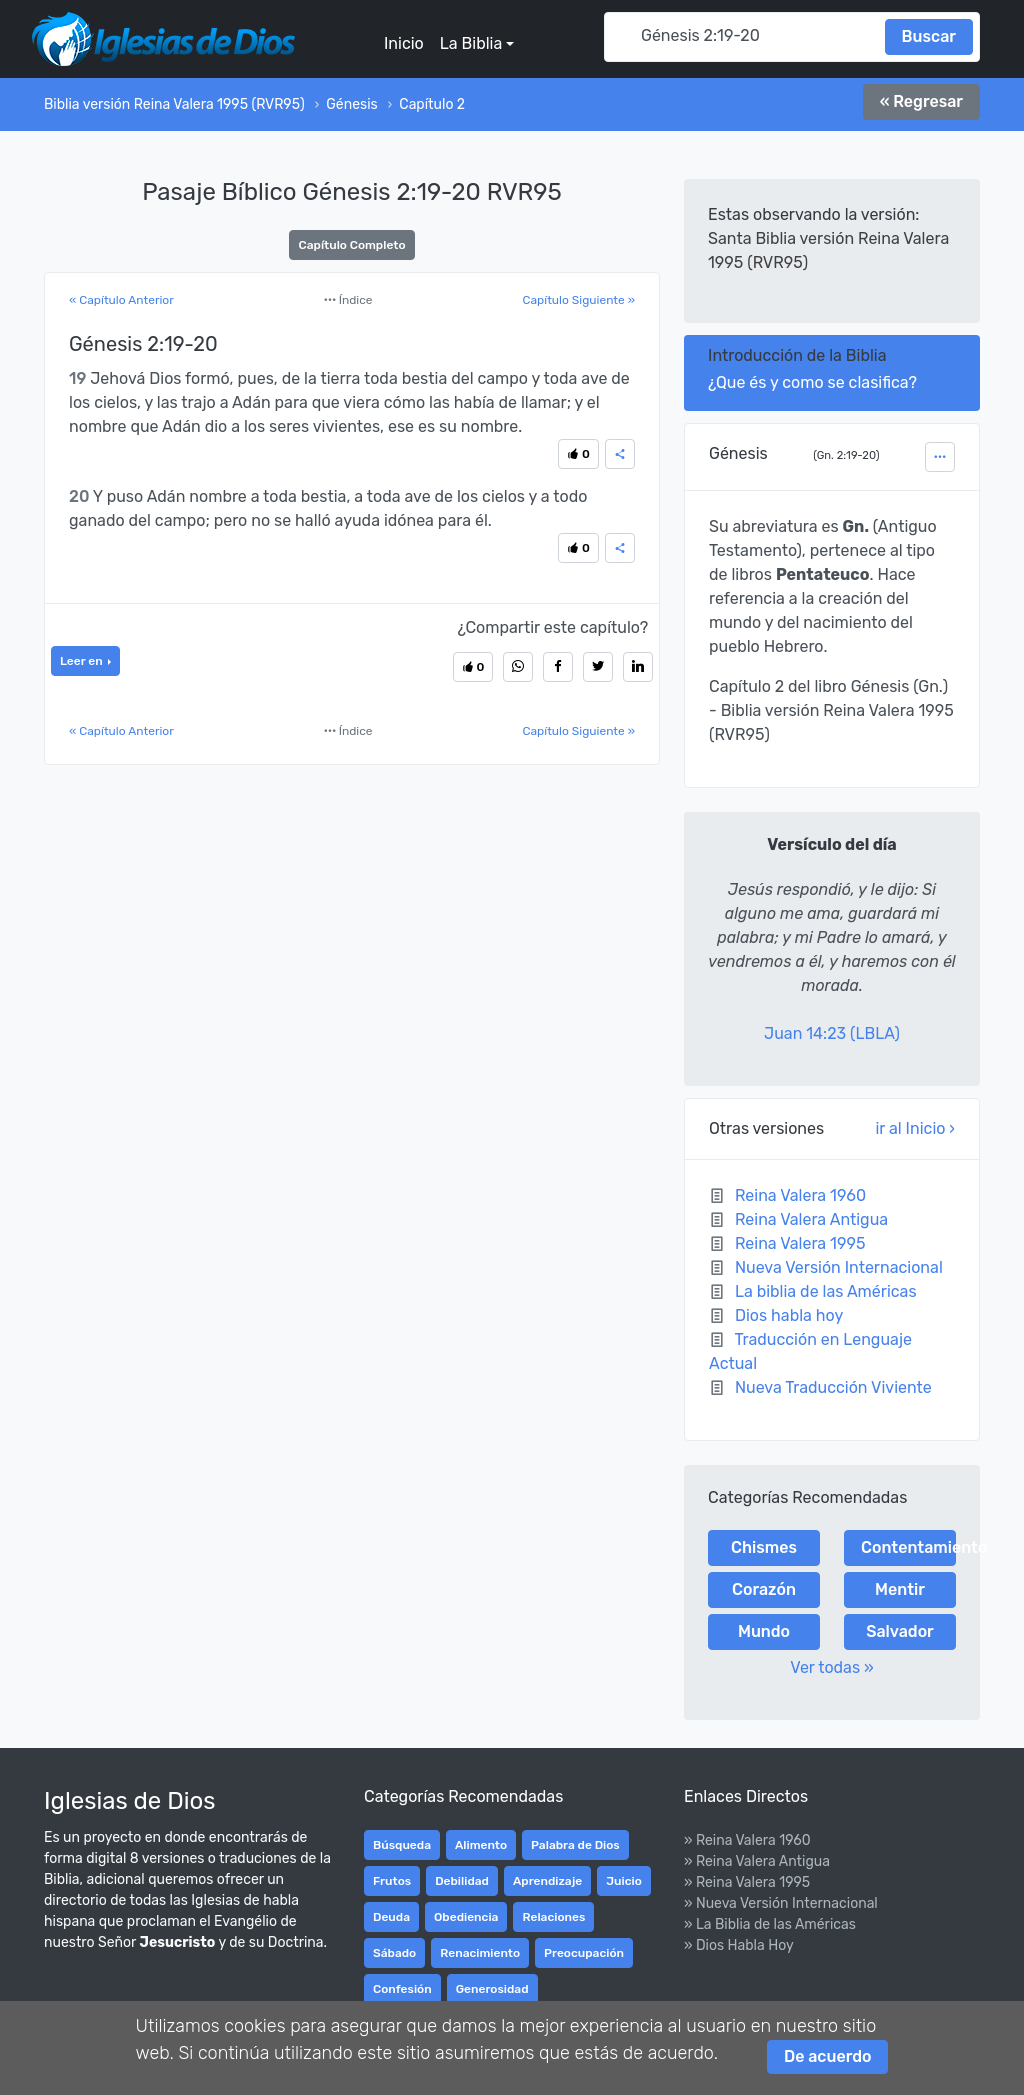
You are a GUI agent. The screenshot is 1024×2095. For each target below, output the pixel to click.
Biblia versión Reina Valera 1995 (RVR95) (174, 104)
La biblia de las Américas (826, 1291)
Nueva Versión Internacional (839, 1267)
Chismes (764, 1547)
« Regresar (921, 101)
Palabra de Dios (575, 1845)
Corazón (764, 1589)
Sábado (394, 1953)
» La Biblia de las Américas (770, 1924)
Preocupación (584, 1953)
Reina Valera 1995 (800, 1243)
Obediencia (466, 1917)
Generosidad (492, 1989)
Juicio (624, 1881)
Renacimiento (480, 1953)
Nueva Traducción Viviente (833, 1387)
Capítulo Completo (351, 245)
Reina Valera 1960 (800, 1195)
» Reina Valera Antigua (757, 1861)
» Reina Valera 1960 (747, 1840)
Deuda (391, 1917)
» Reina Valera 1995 (747, 1882)
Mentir (900, 1589)
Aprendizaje (547, 1881)
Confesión (402, 1989)
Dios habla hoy (789, 1315)
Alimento (481, 1845)
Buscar (929, 36)
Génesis (351, 104)
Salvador (900, 1631)
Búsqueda (402, 1845)
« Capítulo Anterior (121, 300)
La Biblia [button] (471, 43)
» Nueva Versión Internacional (781, 1903)
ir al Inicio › (915, 1128)
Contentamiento (908, 1547)
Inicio (404, 43)
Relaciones (553, 1917)
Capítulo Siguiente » (578, 300)
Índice (348, 300)
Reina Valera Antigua (811, 1219)
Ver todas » (832, 1667)
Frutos (392, 1881)
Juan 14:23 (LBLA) (832, 1033)
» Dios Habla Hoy (739, 1945)
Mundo (764, 1631)
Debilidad (462, 1881)
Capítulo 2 (432, 104)
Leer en (82, 661)
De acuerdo (827, 2056)
